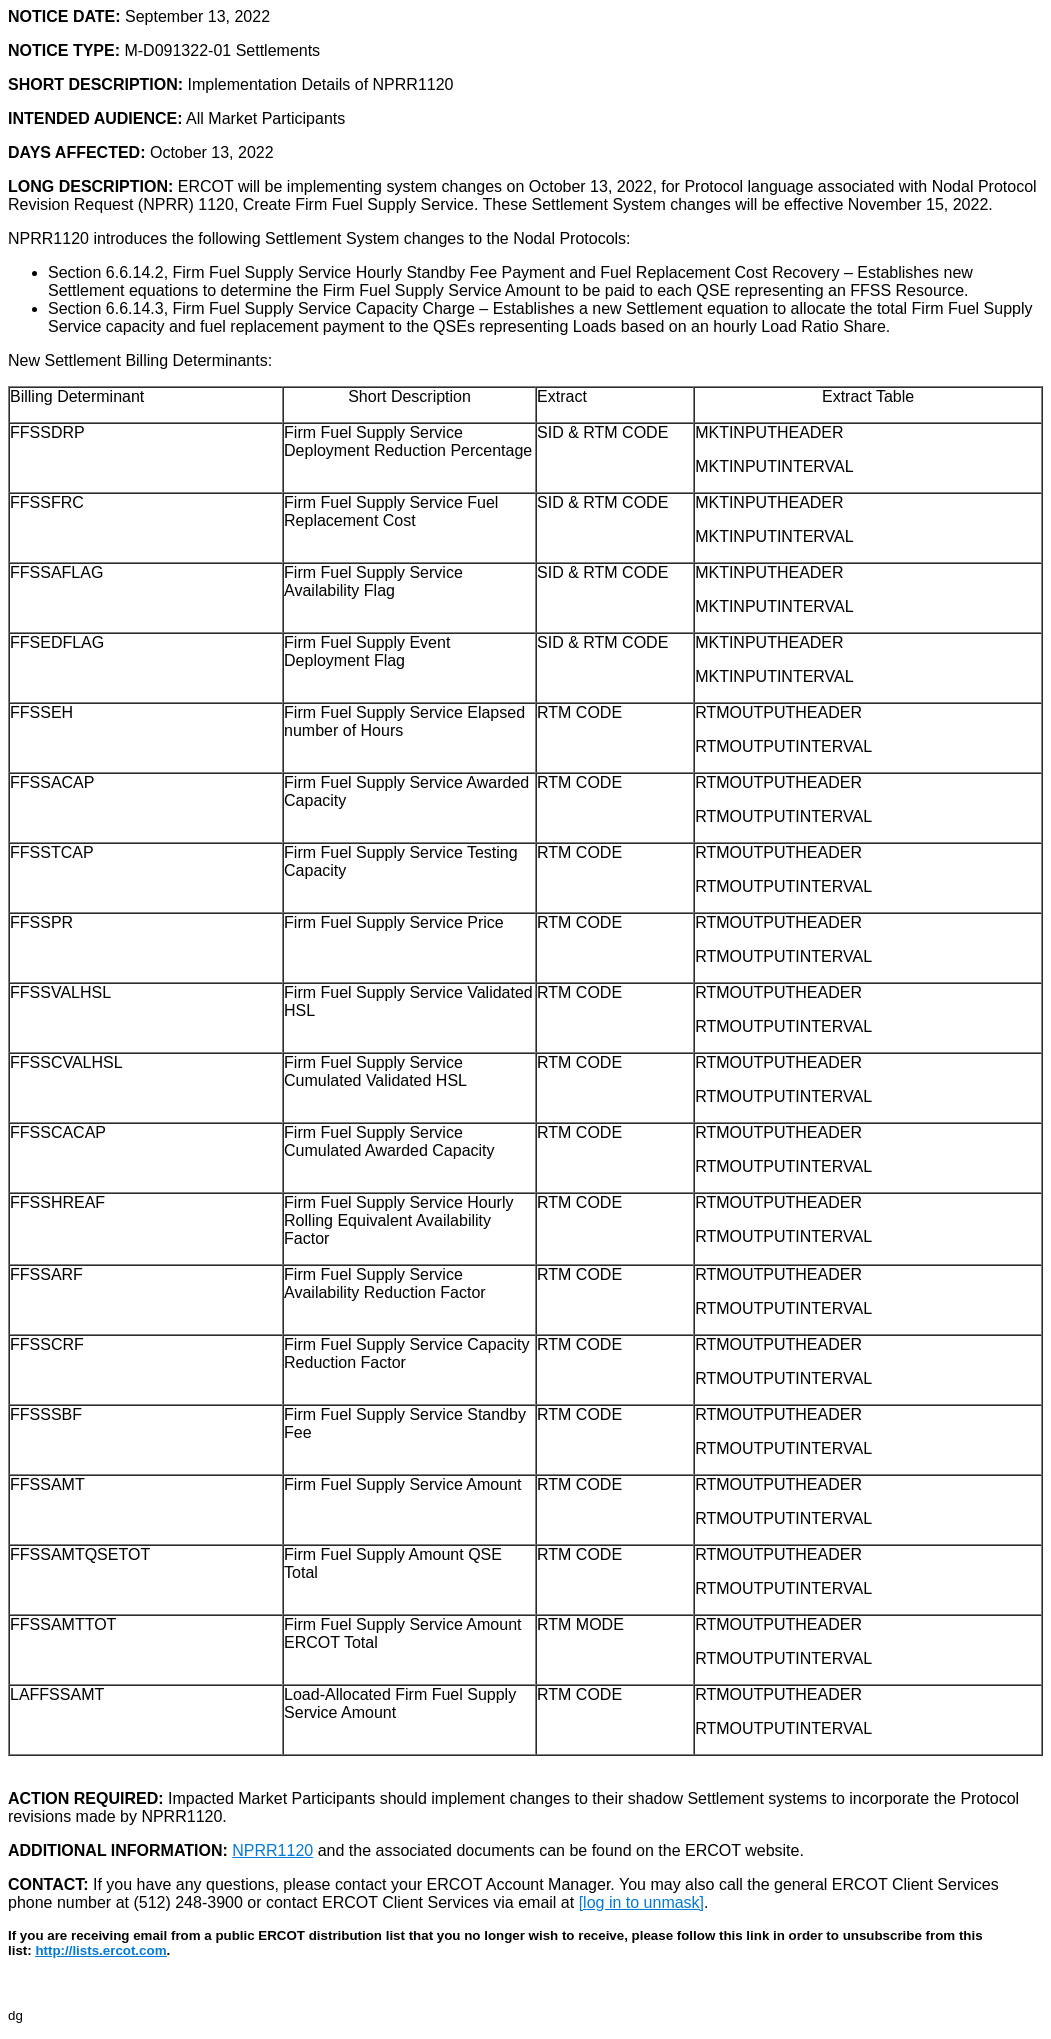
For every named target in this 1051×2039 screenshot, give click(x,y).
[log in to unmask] (641, 1902)
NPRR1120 (272, 1850)
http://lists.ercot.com (100, 1950)
